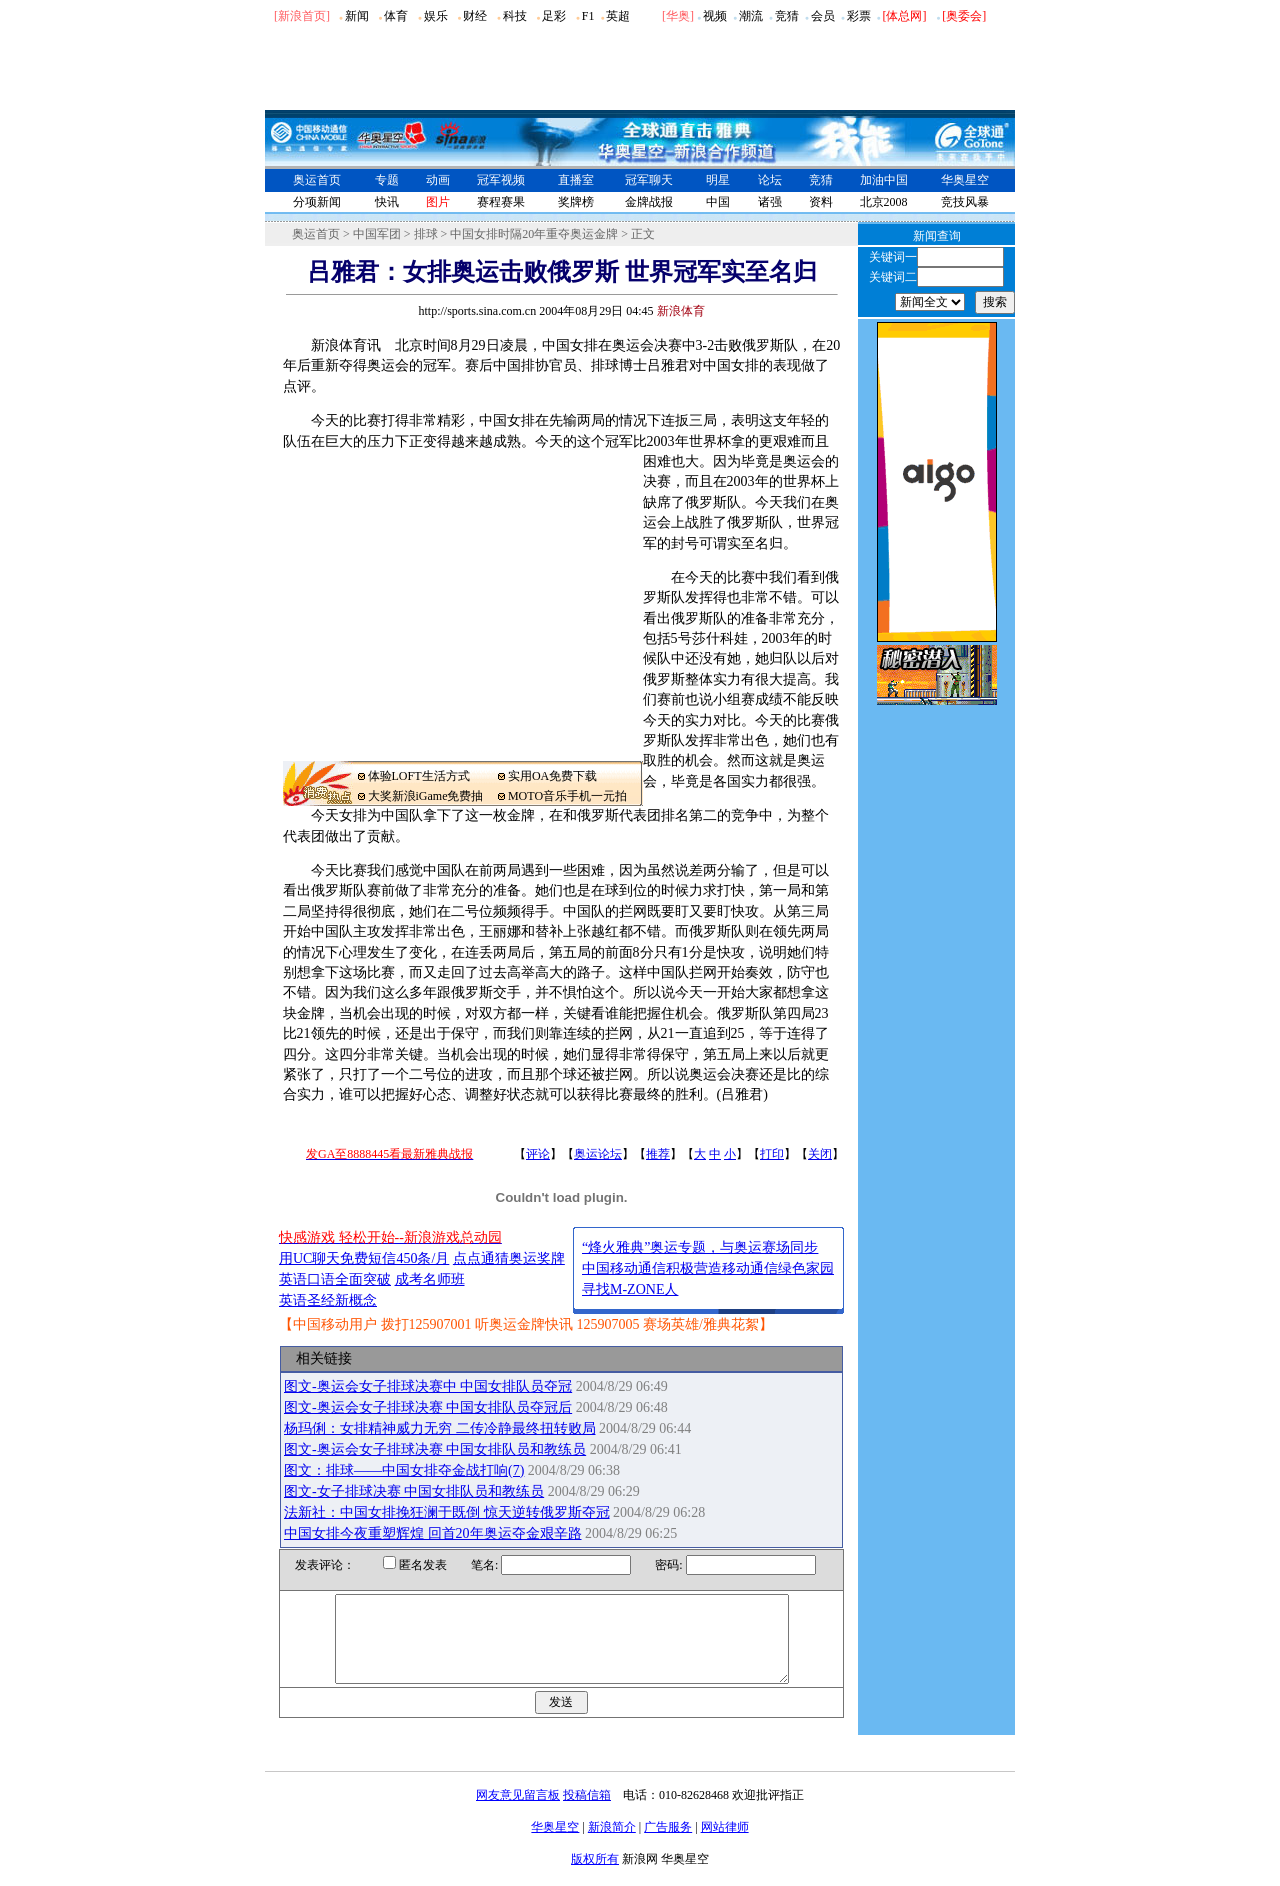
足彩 (554, 16)
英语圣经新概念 (328, 1300)
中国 (718, 202)
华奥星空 (965, 180)
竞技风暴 (965, 202)
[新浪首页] (302, 16)
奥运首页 (317, 180)
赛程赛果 (501, 202)
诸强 (770, 202)
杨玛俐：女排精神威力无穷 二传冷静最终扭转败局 (440, 1428)
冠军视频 (501, 180)
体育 (396, 16)
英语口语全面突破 (335, 1279)
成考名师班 (430, 1279)
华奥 (678, 16)
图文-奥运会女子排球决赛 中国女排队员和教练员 (435, 1449)
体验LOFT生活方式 (419, 776)
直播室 (576, 180)
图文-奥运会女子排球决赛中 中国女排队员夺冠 (428, 1386)
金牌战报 (649, 202)
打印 (772, 1154)
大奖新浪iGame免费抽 (426, 796)
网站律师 (725, 1845)
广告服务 (668, 1845)
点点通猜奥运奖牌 (509, 1258)
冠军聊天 (649, 180)
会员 (823, 16)
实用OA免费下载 (552, 776)
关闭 (820, 1154)
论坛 (770, 180)
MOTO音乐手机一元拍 (567, 796)
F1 (588, 16)
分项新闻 (317, 202)
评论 (538, 1154)
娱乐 (436, 16)
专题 (387, 180)
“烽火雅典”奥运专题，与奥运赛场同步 (700, 1247)
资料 (821, 202)
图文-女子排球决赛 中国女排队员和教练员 (414, 1491)
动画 (438, 180)
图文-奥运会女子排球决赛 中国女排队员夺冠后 (428, 1407)
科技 (515, 16)
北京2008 (884, 202)
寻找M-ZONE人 (630, 1289)
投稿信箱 (587, 1813)
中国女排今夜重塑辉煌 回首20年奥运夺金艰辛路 (433, 1533)
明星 (718, 180)
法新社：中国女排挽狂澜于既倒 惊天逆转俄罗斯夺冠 (447, 1512)
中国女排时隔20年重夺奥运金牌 (534, 234)
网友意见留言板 (518, 1813)
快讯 (387, 202)
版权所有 (595, 1877)
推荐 (658, 1154)
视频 (715, 16)
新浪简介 (612, 1845)
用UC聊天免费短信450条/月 (364, 1258)
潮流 (751, 16)
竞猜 (787, 16)
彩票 (859, 16)
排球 (426, 234)
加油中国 (884, 180)
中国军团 (377, 234)
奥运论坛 (598, 1154)
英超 (618, 16)
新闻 (357, 16)
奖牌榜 (576, 202)
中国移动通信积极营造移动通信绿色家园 (708, 1268)
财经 (475, 16)
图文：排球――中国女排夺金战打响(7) (404, 1470)
